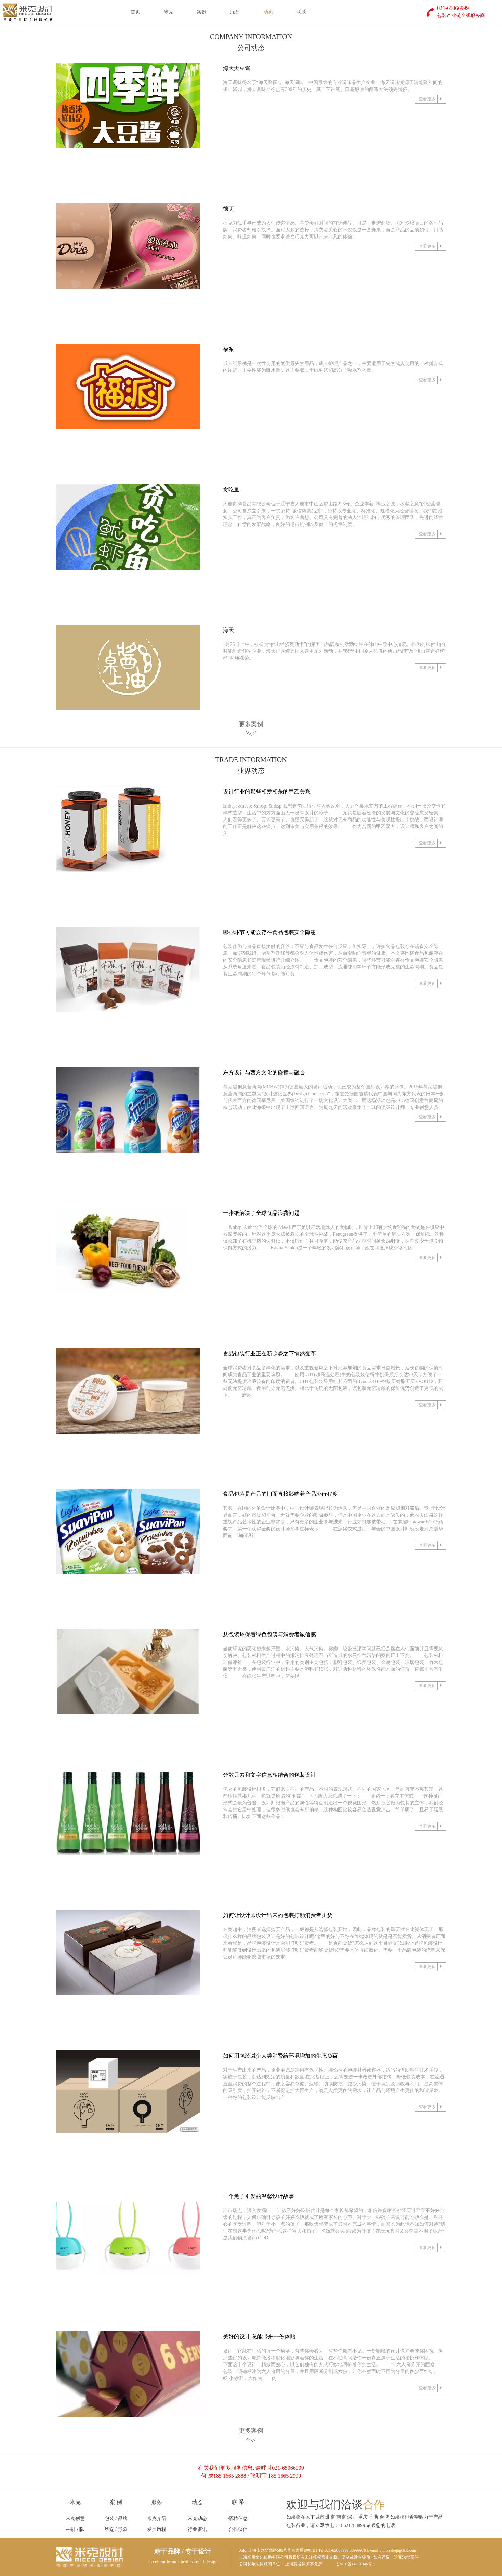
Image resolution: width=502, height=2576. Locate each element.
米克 (168, 11)
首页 (135, 11)
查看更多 (432, 99)
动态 (268, 11)
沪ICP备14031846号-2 (356, 2564)
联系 (301, 11)
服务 (235, 11)
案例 (202, 11)
